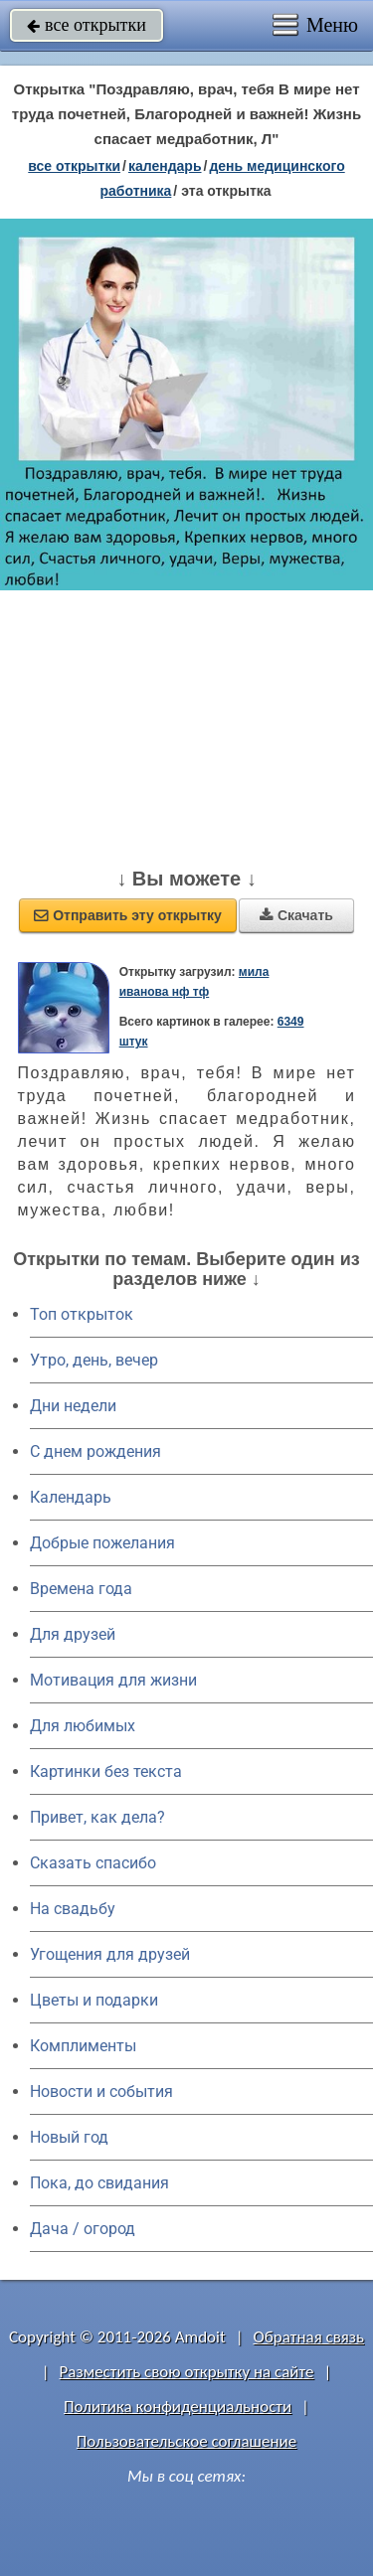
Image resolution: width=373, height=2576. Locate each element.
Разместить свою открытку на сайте (187, 2371)
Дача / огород (82, 2228)
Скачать (296, 915)
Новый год (69, 2137)
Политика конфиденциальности (177, 2406)
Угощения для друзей (110, 1954)
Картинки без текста (106, 1771)
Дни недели (73, 1405)
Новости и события (101, 2091)
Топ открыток (81, 1314)
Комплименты (83, 2045)
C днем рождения (95, 1451)
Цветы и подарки (94, 2000)
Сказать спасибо (93, 1862)
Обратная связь (308, 2337)
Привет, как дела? (97, 1817)
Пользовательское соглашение (186, 2441)
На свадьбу (72, 1908)
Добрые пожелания (102, 1542)
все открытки (86, 25)
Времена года (81, 1588)
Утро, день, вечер (94, 1360)
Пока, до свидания (99, 2183)
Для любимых (82, 1725)
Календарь (165, 166)
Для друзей (72, 1634)
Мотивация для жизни (113, 1680)
